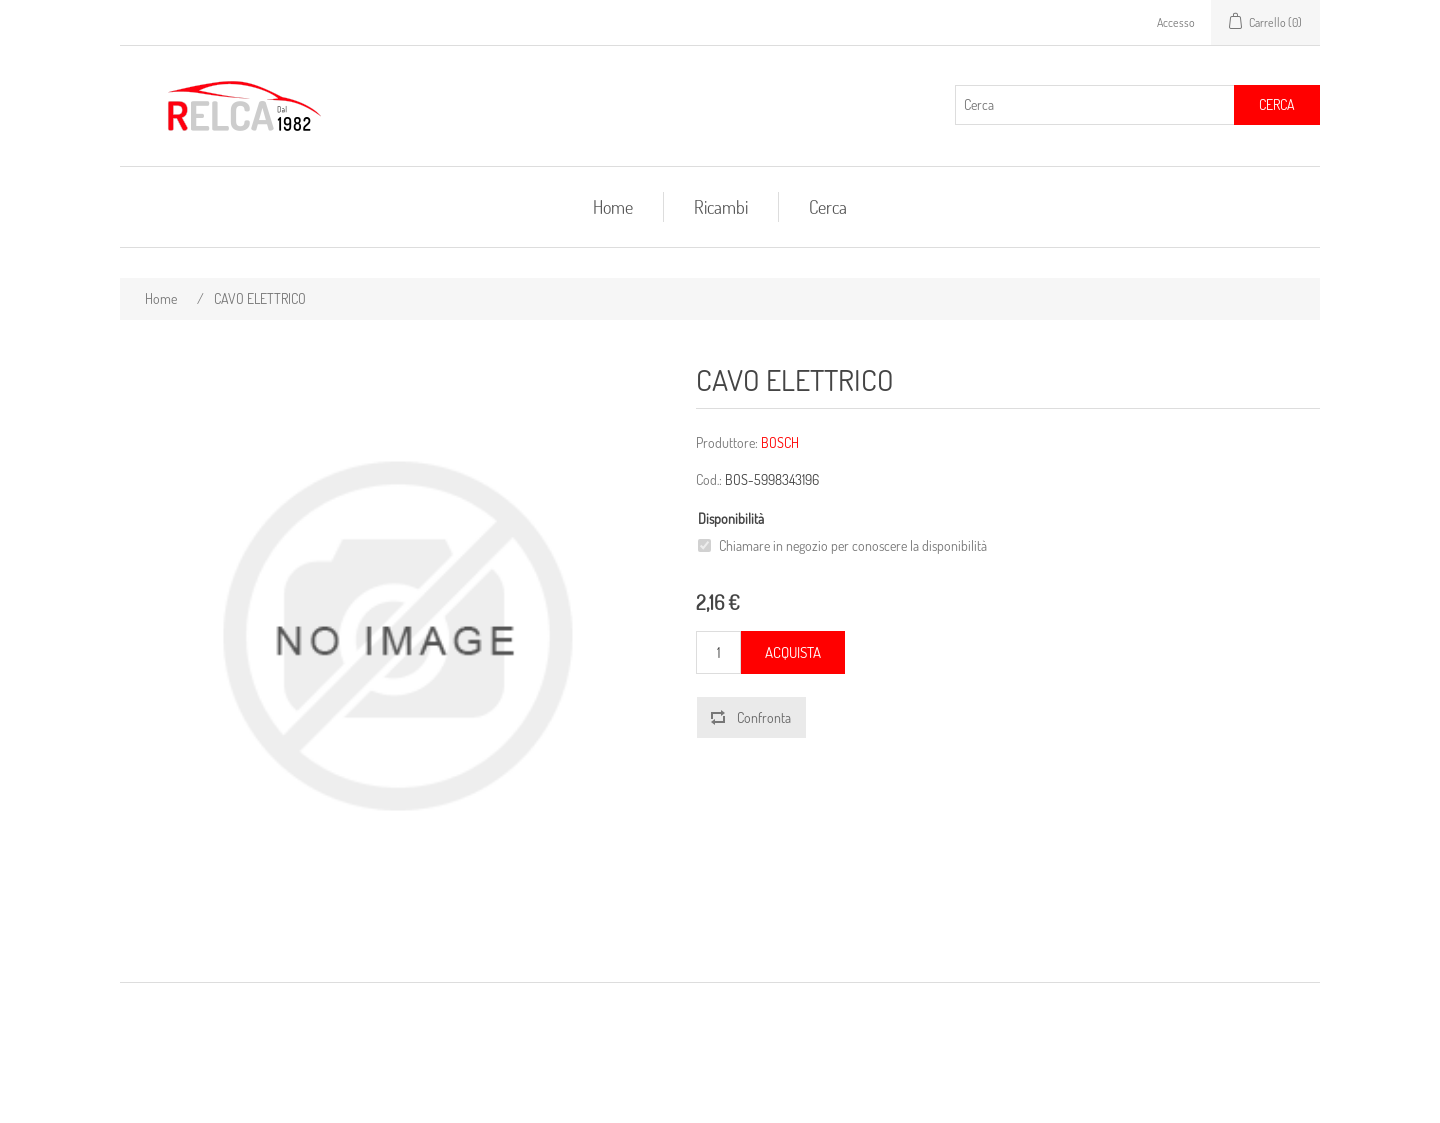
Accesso (1176, 22)
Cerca (1277, 104)
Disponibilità (731, 518)
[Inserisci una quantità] (718, 652)
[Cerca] (1095, 105)
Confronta (764, 717)
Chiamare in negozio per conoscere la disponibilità (853, 545)
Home (613, 207)
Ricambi (721, 207)
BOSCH (780, 442)
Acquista (793, 652)
